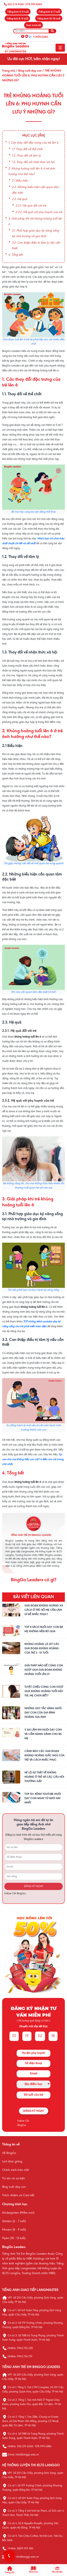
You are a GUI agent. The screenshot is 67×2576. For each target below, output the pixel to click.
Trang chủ (8, 71)
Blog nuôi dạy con (14, 2187)
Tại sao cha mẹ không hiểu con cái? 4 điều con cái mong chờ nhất (33, 1459)
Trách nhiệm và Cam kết (18, 2195)
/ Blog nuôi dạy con (28, 71)
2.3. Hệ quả (19, 199)
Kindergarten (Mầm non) (18, 2213)
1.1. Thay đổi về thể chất (27, 149)
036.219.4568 (16, 4)
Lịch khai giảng (12, 2161)
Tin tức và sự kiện (13, 2178)
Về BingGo (9, 2153)
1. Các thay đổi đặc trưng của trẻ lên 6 (33, 142)
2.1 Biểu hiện (20, 180)
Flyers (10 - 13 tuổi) (13, 2238)
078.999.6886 (33, 4)
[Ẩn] (41, 135)
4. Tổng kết (15, 255)
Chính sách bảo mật (15, 2170)
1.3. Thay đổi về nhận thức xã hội (33, 162)
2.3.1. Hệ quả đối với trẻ (30, 205)
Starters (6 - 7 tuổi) (14, 2221)
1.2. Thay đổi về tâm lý (26, 155)
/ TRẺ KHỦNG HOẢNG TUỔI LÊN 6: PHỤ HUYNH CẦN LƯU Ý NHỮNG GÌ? (33, 75)
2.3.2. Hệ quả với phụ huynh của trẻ (38, 212)
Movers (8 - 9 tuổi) (14, 2229)
